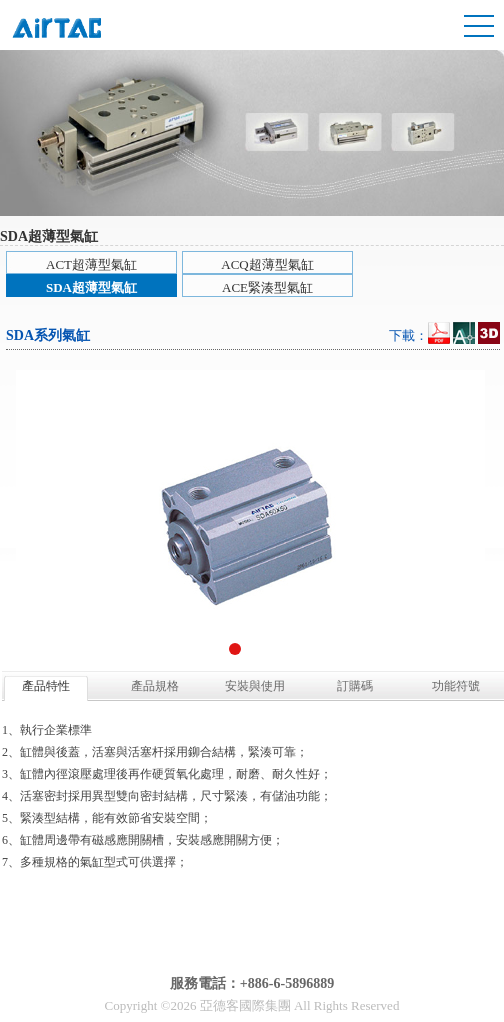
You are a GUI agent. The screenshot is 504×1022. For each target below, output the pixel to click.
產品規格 (155, 686)
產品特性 (46, 686)
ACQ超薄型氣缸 (267, 264)
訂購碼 (355, 686)
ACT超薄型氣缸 (91, 264)
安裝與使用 (255, 686)
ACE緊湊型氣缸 (267, 287)
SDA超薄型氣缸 (91, 287)
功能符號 (456, 686)
